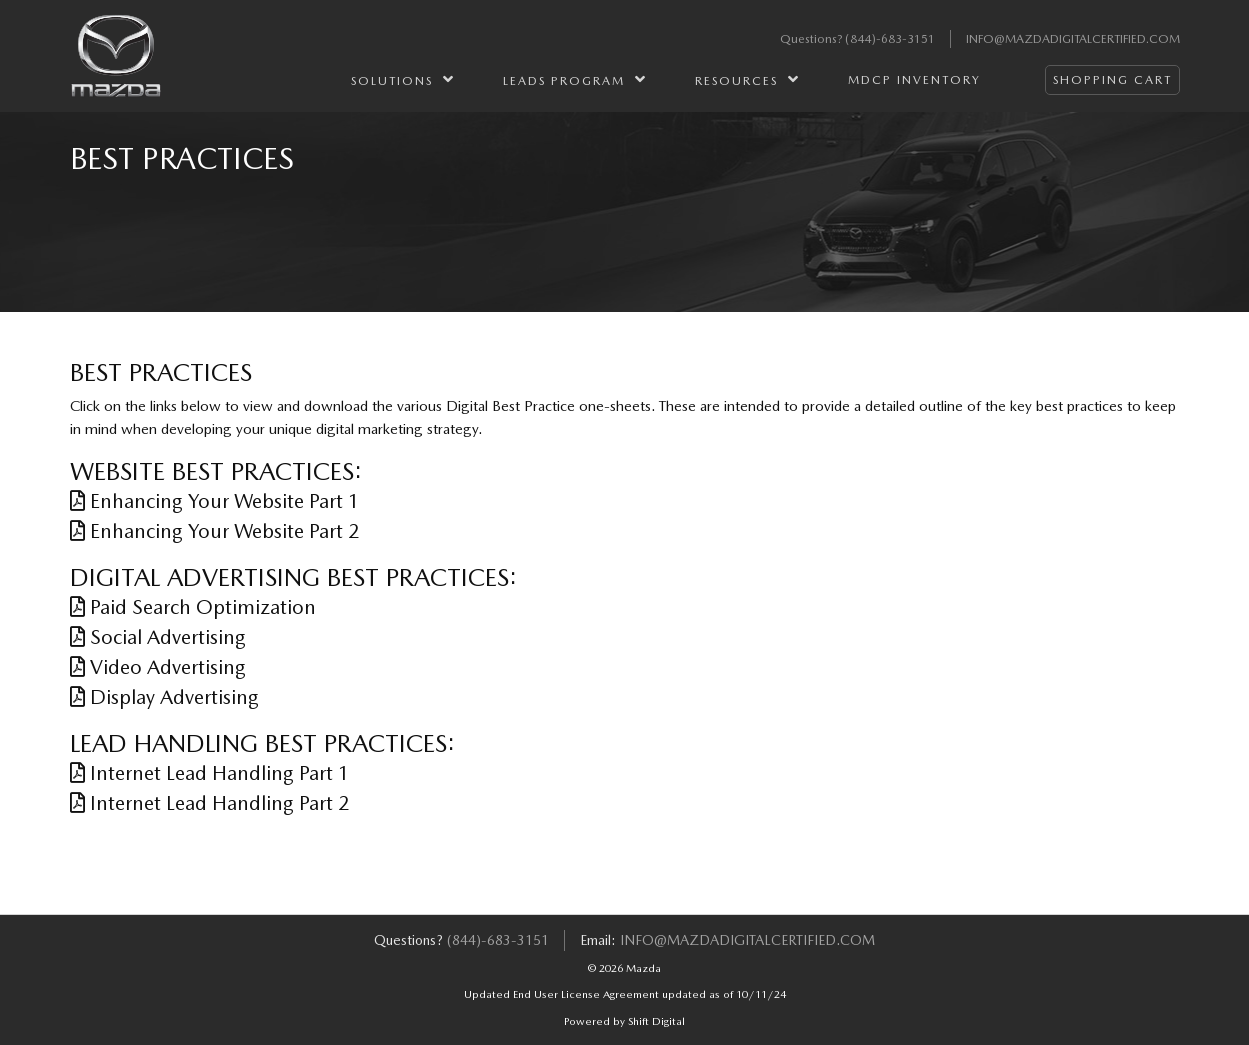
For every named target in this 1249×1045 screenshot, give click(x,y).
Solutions (403, 79)
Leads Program (575, 79)
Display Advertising (164, 697)
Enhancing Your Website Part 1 (215, 501)
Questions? (812, 39)
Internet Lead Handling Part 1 (210, 773)
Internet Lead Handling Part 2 (210, 803)
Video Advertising (158, 667)
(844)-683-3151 (890, 39)
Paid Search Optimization (193, 607)
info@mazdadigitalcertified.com (1073, 39)
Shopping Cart (1112, 80)
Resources (747, 79)
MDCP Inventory (914, 80)
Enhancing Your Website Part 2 (215, 531)
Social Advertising (158, 637)
